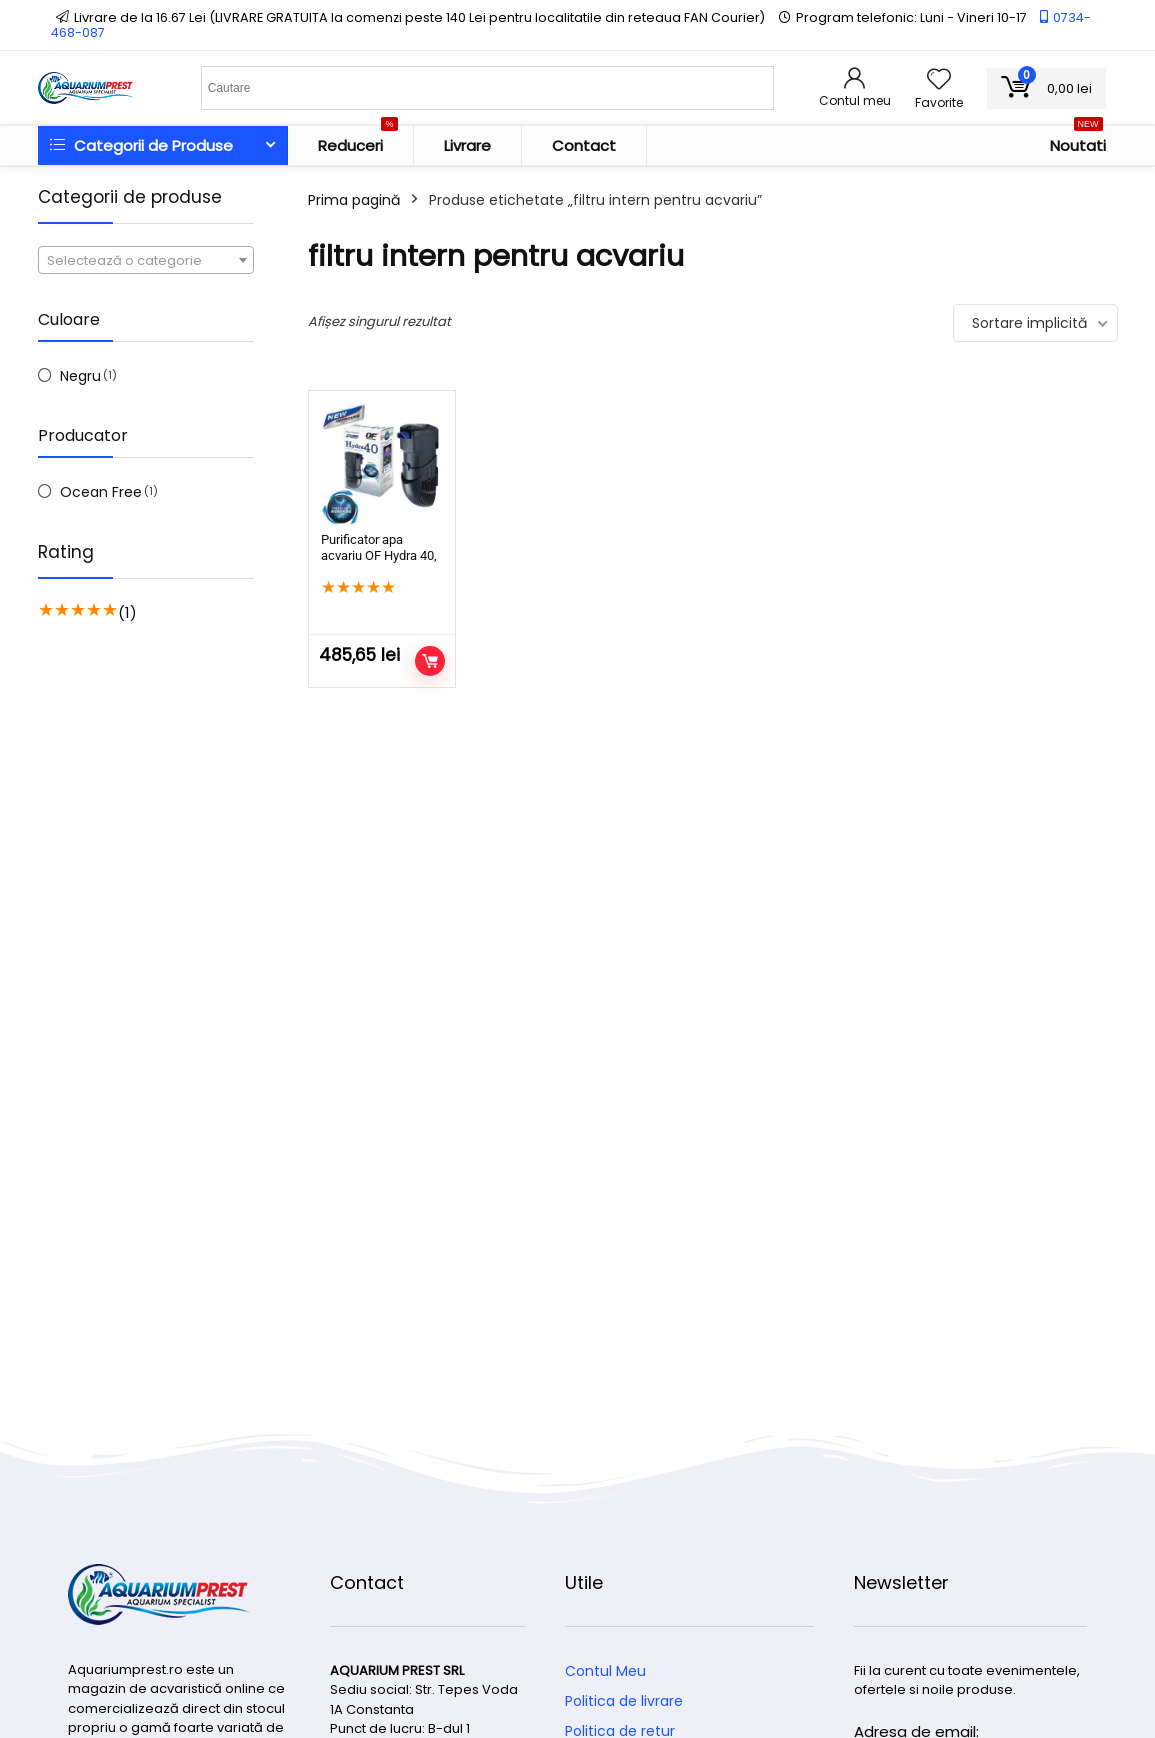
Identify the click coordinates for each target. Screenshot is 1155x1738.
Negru (80, 376)
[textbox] (146, 261)
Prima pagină (354, 200)
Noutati (1078, 141)
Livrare (467, 145)
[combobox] (146, 260)
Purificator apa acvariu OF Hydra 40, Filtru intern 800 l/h (379, 555)
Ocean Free (101, 492)
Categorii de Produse (141, 145)
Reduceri (358, 141)
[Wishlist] (939, 80)
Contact (584, 145)
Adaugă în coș (430, 661)
